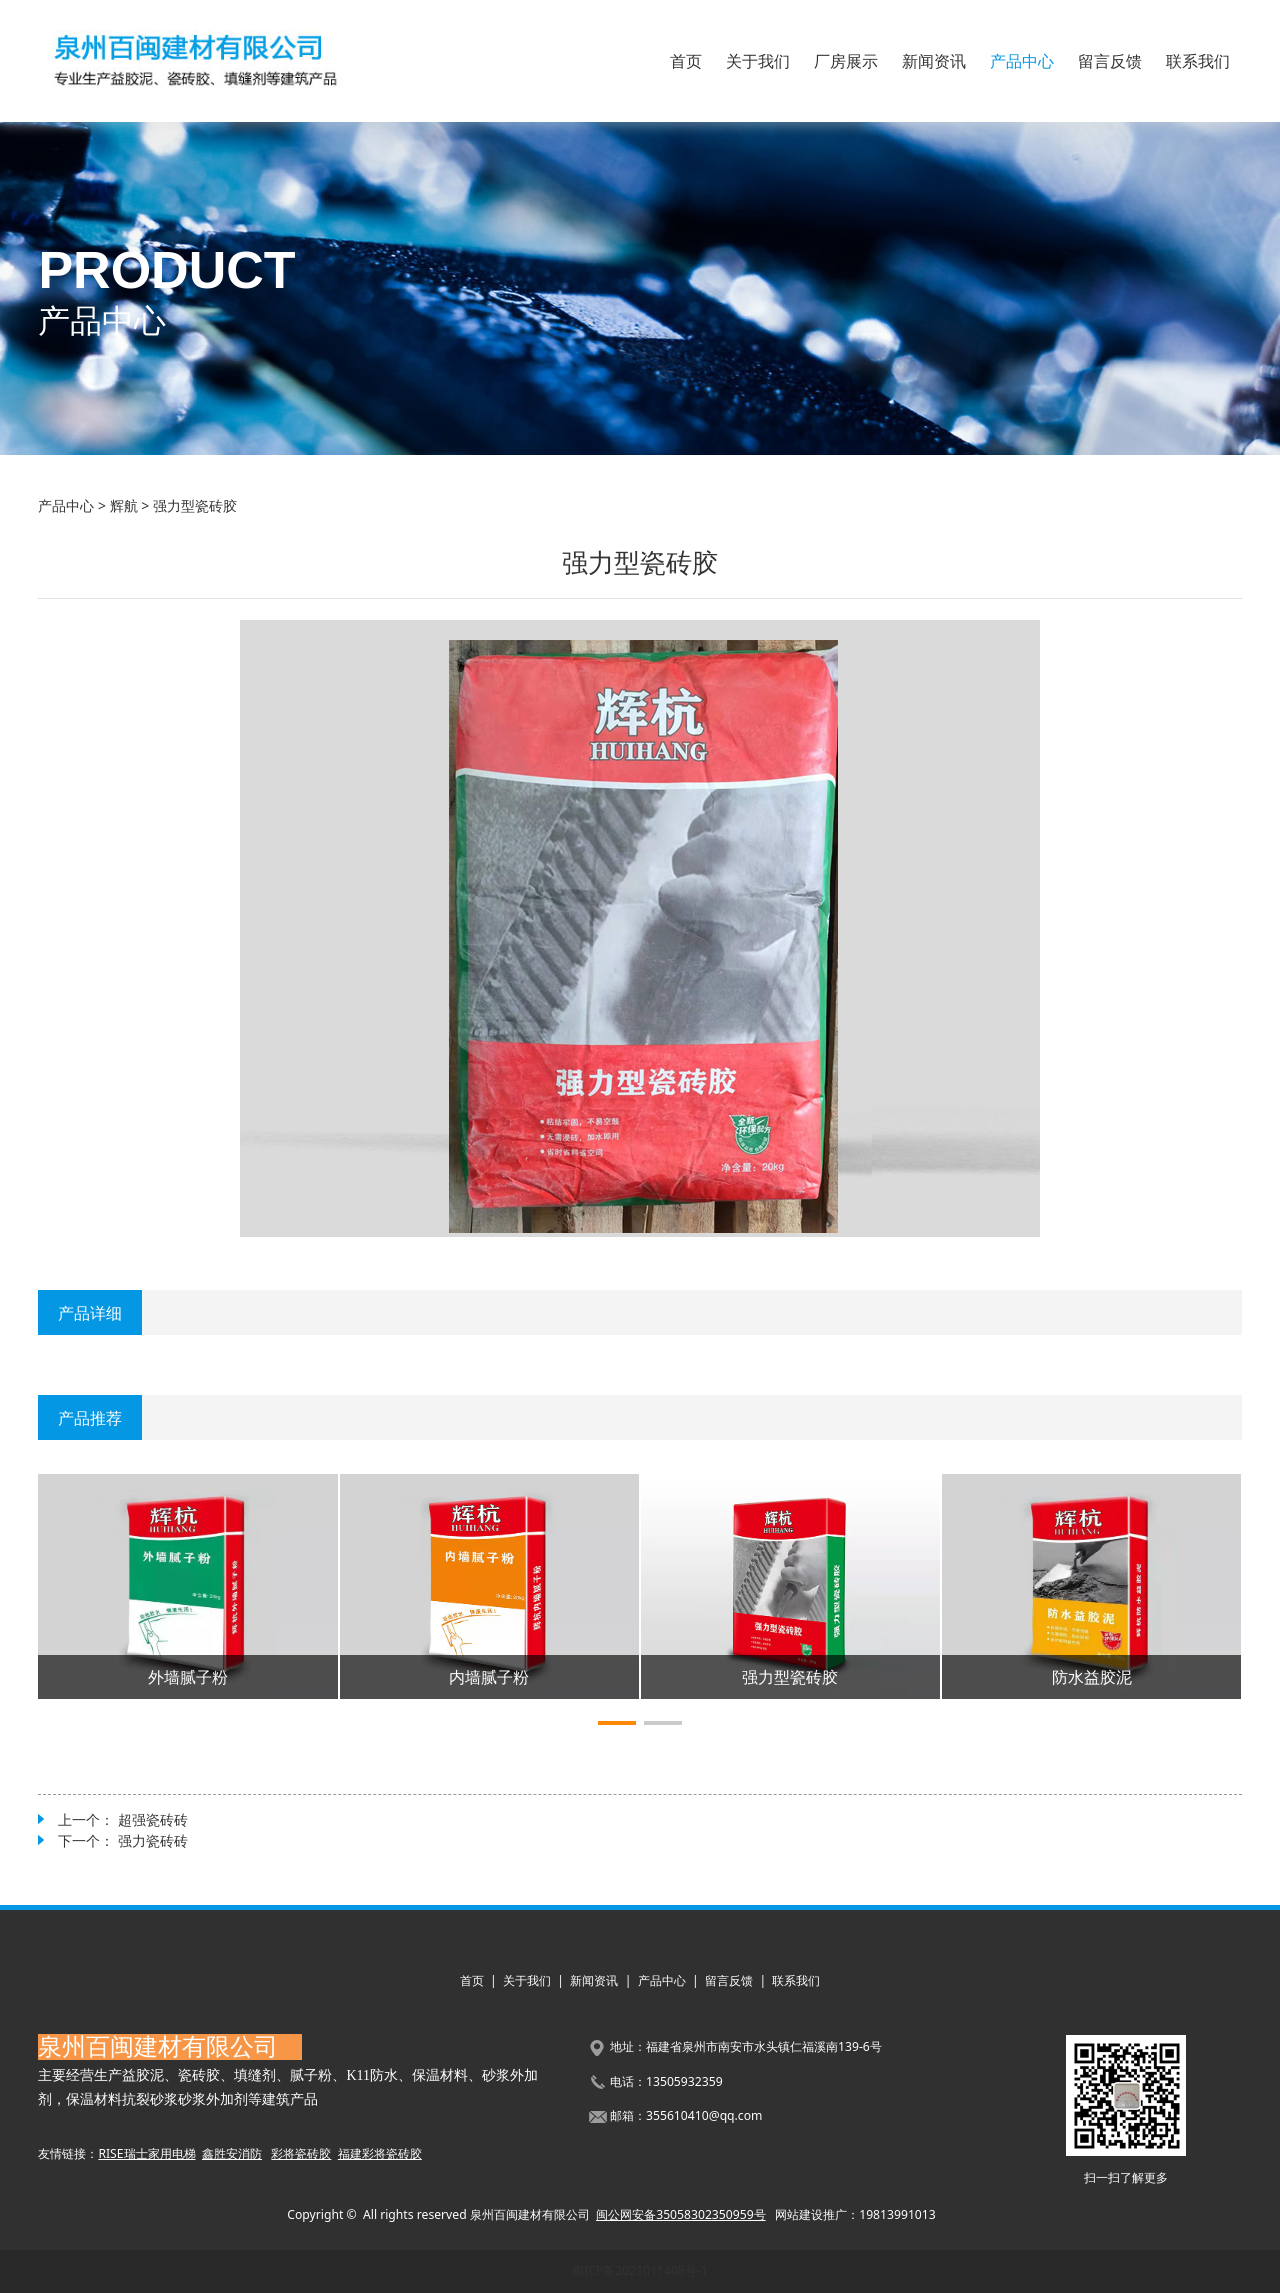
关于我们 (758, 61)
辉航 (124, 505)
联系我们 (1198, 61)
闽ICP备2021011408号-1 (640, 2270)
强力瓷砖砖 (153, 1840)
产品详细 (90, 1313)
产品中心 (1022, 61)
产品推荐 (90, 1418)
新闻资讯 (934, 61)
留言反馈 (1110, 61)
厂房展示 (846, 61)
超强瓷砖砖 (153, 1819)
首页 (686, 61)
